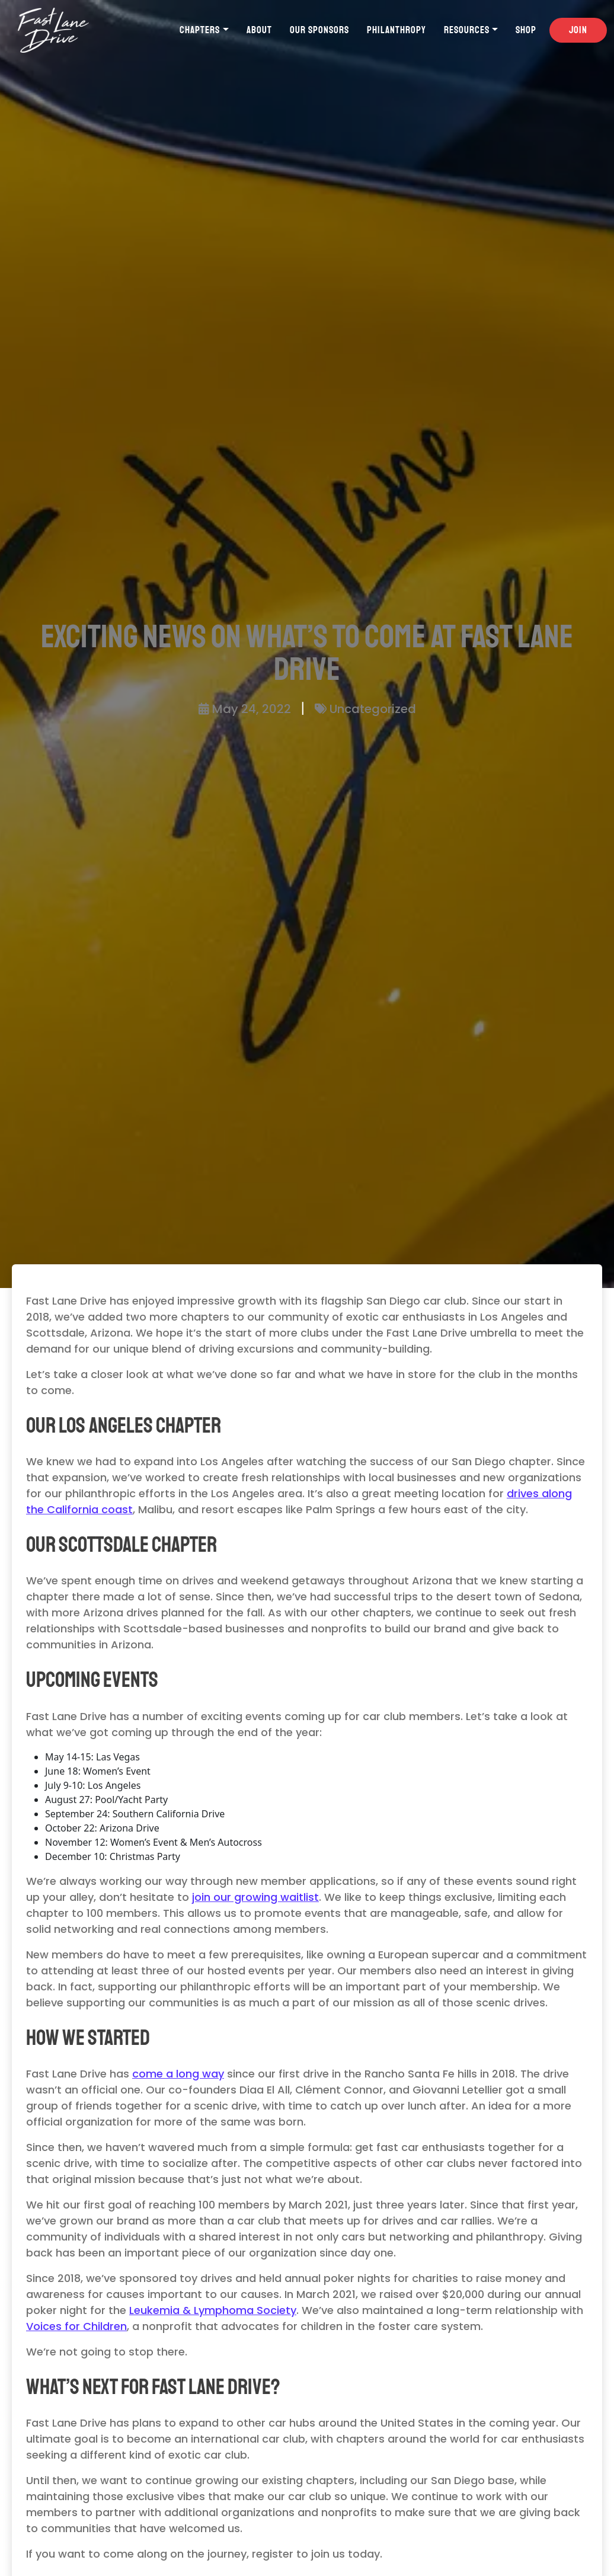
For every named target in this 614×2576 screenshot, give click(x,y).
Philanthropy (396, 30)
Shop (526, 30)
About (259, 30)
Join (578, 30)
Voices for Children (76, 2326)
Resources (467, 30)
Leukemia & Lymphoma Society (212, 2310)
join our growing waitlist (255, 1897)
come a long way (178, 2073)
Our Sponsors (319, 30)
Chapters (200, 30)
